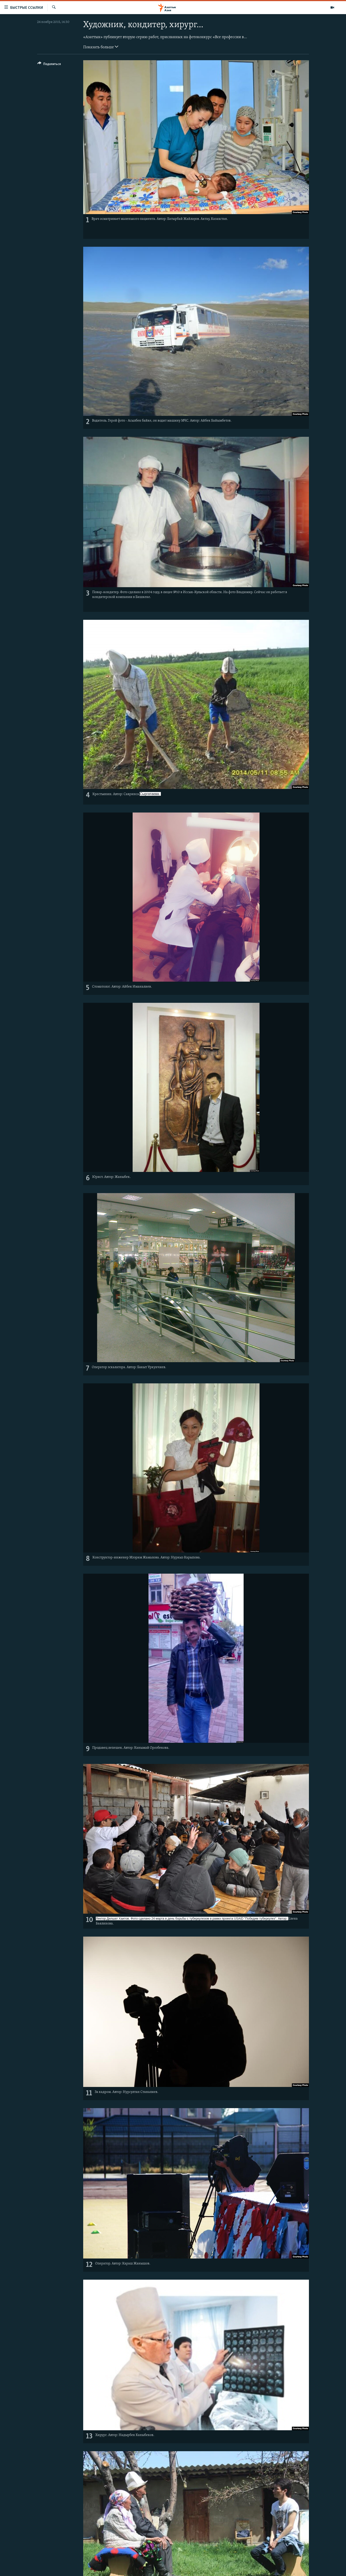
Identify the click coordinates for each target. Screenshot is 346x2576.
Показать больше (100, 46)
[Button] (49, 64)
